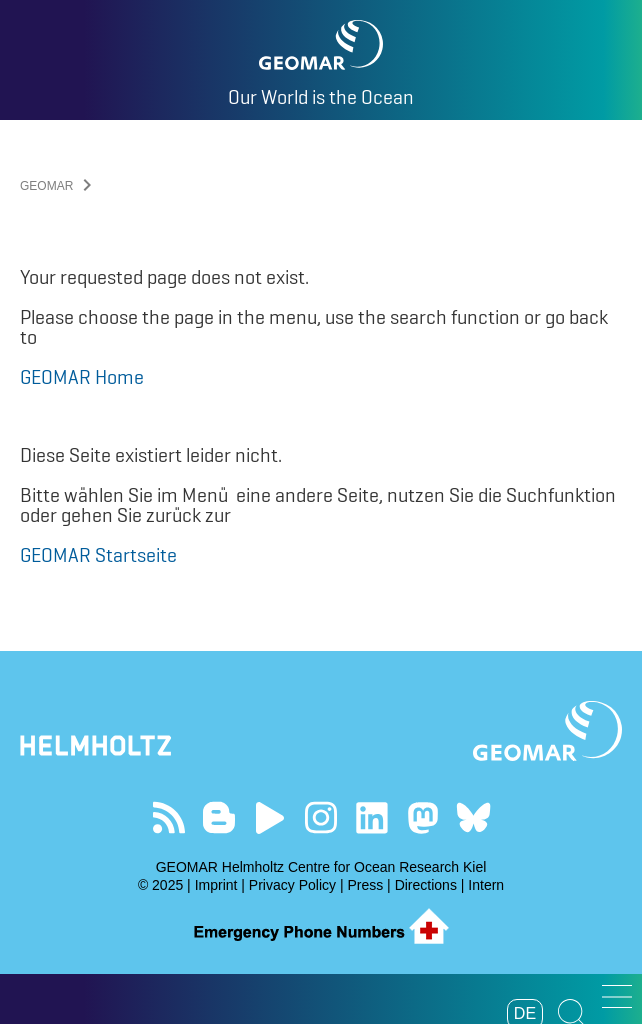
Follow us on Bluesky (473, 817)
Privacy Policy (292, 885)
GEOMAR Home (82, 377)
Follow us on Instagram (321, 817)
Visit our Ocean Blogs (219, 817)
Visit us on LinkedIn (371, 817)
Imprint (216, 885)
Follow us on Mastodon (422, 817)
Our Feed (168, 817)
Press (365, 885)
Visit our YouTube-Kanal (270, 817)
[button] (617, 996)
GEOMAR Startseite (98, 555)
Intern (486, 885)
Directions (426, 885)
